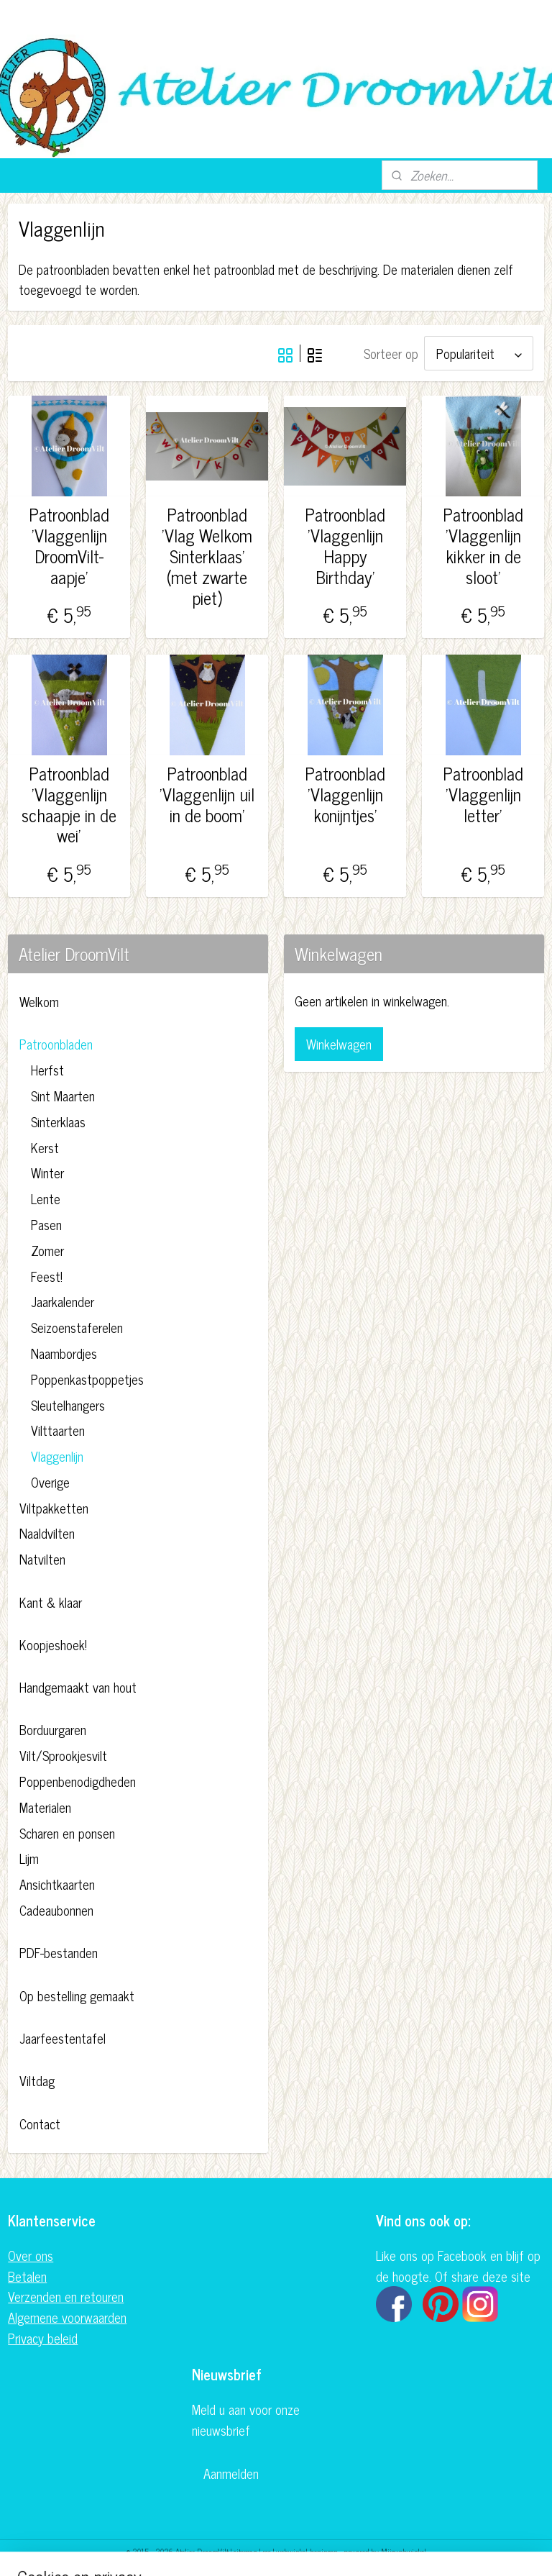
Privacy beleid (43, 2336)
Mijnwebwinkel (403, 2549)
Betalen (27, 2274)
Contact (39, 2121)
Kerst (45, 1145)
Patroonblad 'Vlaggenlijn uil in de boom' (207, 792)
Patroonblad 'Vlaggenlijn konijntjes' (345, 792)
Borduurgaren (52, 1727)
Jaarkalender (62, 1299)
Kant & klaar (50, 1600)
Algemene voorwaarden (67, 2315)
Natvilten (42, 1556)
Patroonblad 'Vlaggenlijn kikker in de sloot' (483, 543)
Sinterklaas (58, 1119)
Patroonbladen (56, 1041)
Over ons (30, 2253)
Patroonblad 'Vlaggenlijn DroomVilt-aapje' (69, 543)
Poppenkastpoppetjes (87, 1377)
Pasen (46, 1222)
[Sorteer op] (479, 352)
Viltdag (37, 2078)
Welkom (39, 999)
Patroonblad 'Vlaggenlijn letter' (483, 792)
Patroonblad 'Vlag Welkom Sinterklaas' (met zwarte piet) (207, 554)
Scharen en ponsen (67, 1831)
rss (266, 2549)
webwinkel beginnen (306, 2549)
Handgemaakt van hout (78, 1685)
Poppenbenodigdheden (77, 1779)
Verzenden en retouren (66, 2294)
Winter (47, 1170)
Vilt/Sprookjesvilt (63, 1753)
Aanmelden (231, 2471)
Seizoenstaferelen (77, 1325)
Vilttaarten (58, 1428)
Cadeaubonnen (56, 1908)
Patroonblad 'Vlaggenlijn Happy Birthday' (345, 543)
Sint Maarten (63, 1093)
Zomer (47, 1248)
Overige (50, 1479)
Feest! (47, 1274)
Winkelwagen (339, 1041)
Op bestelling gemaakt (76, 1993)
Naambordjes (64, 1351)
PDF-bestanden (58, 1950)
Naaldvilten (47, 1531)
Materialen (45, 1805)
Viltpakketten (53, 1505)
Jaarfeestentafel (62, 2036)
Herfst (47, 1067)
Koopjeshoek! (53, 1642)
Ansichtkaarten (57, 1882)
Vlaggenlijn (57, 1454)
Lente (45, 1196)
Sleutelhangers (68, 1403)
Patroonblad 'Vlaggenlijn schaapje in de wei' (69, 802)
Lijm (29, 1856)
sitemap (245, 2549)
